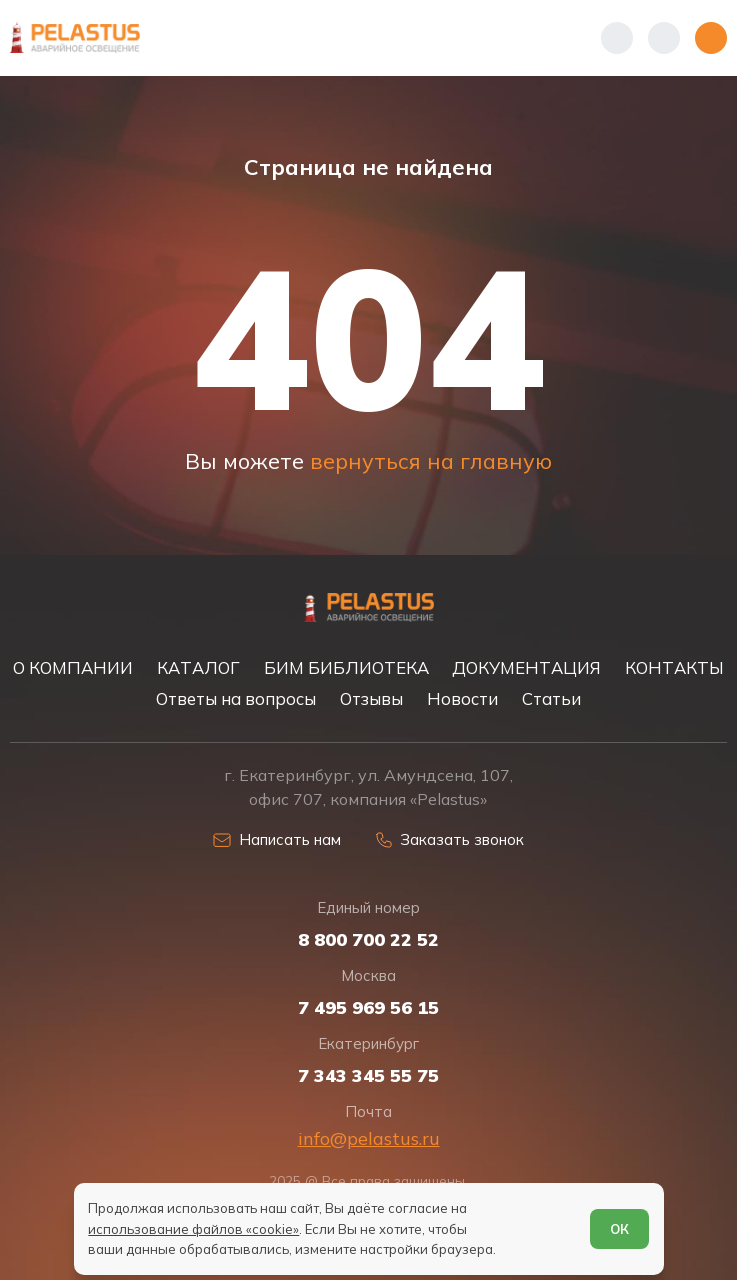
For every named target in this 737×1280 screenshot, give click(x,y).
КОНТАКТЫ (674, 667)
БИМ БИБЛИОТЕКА (346, 667)
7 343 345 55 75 (368, 1076)
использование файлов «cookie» (193, 1229)
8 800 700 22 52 (368, 940)
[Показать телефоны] (617, 38)
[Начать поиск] (664, 38)
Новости (462, 698)
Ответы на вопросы (236, 698)
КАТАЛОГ (198, 667)
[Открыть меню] (711, 38)
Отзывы (371, 698)
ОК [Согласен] (619, 1229)
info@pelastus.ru (369, 1138)
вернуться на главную (431, 460)
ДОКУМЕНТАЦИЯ (526, 667)
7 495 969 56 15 (368, 1008)
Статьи (551, 698)
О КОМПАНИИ (73, 667)
